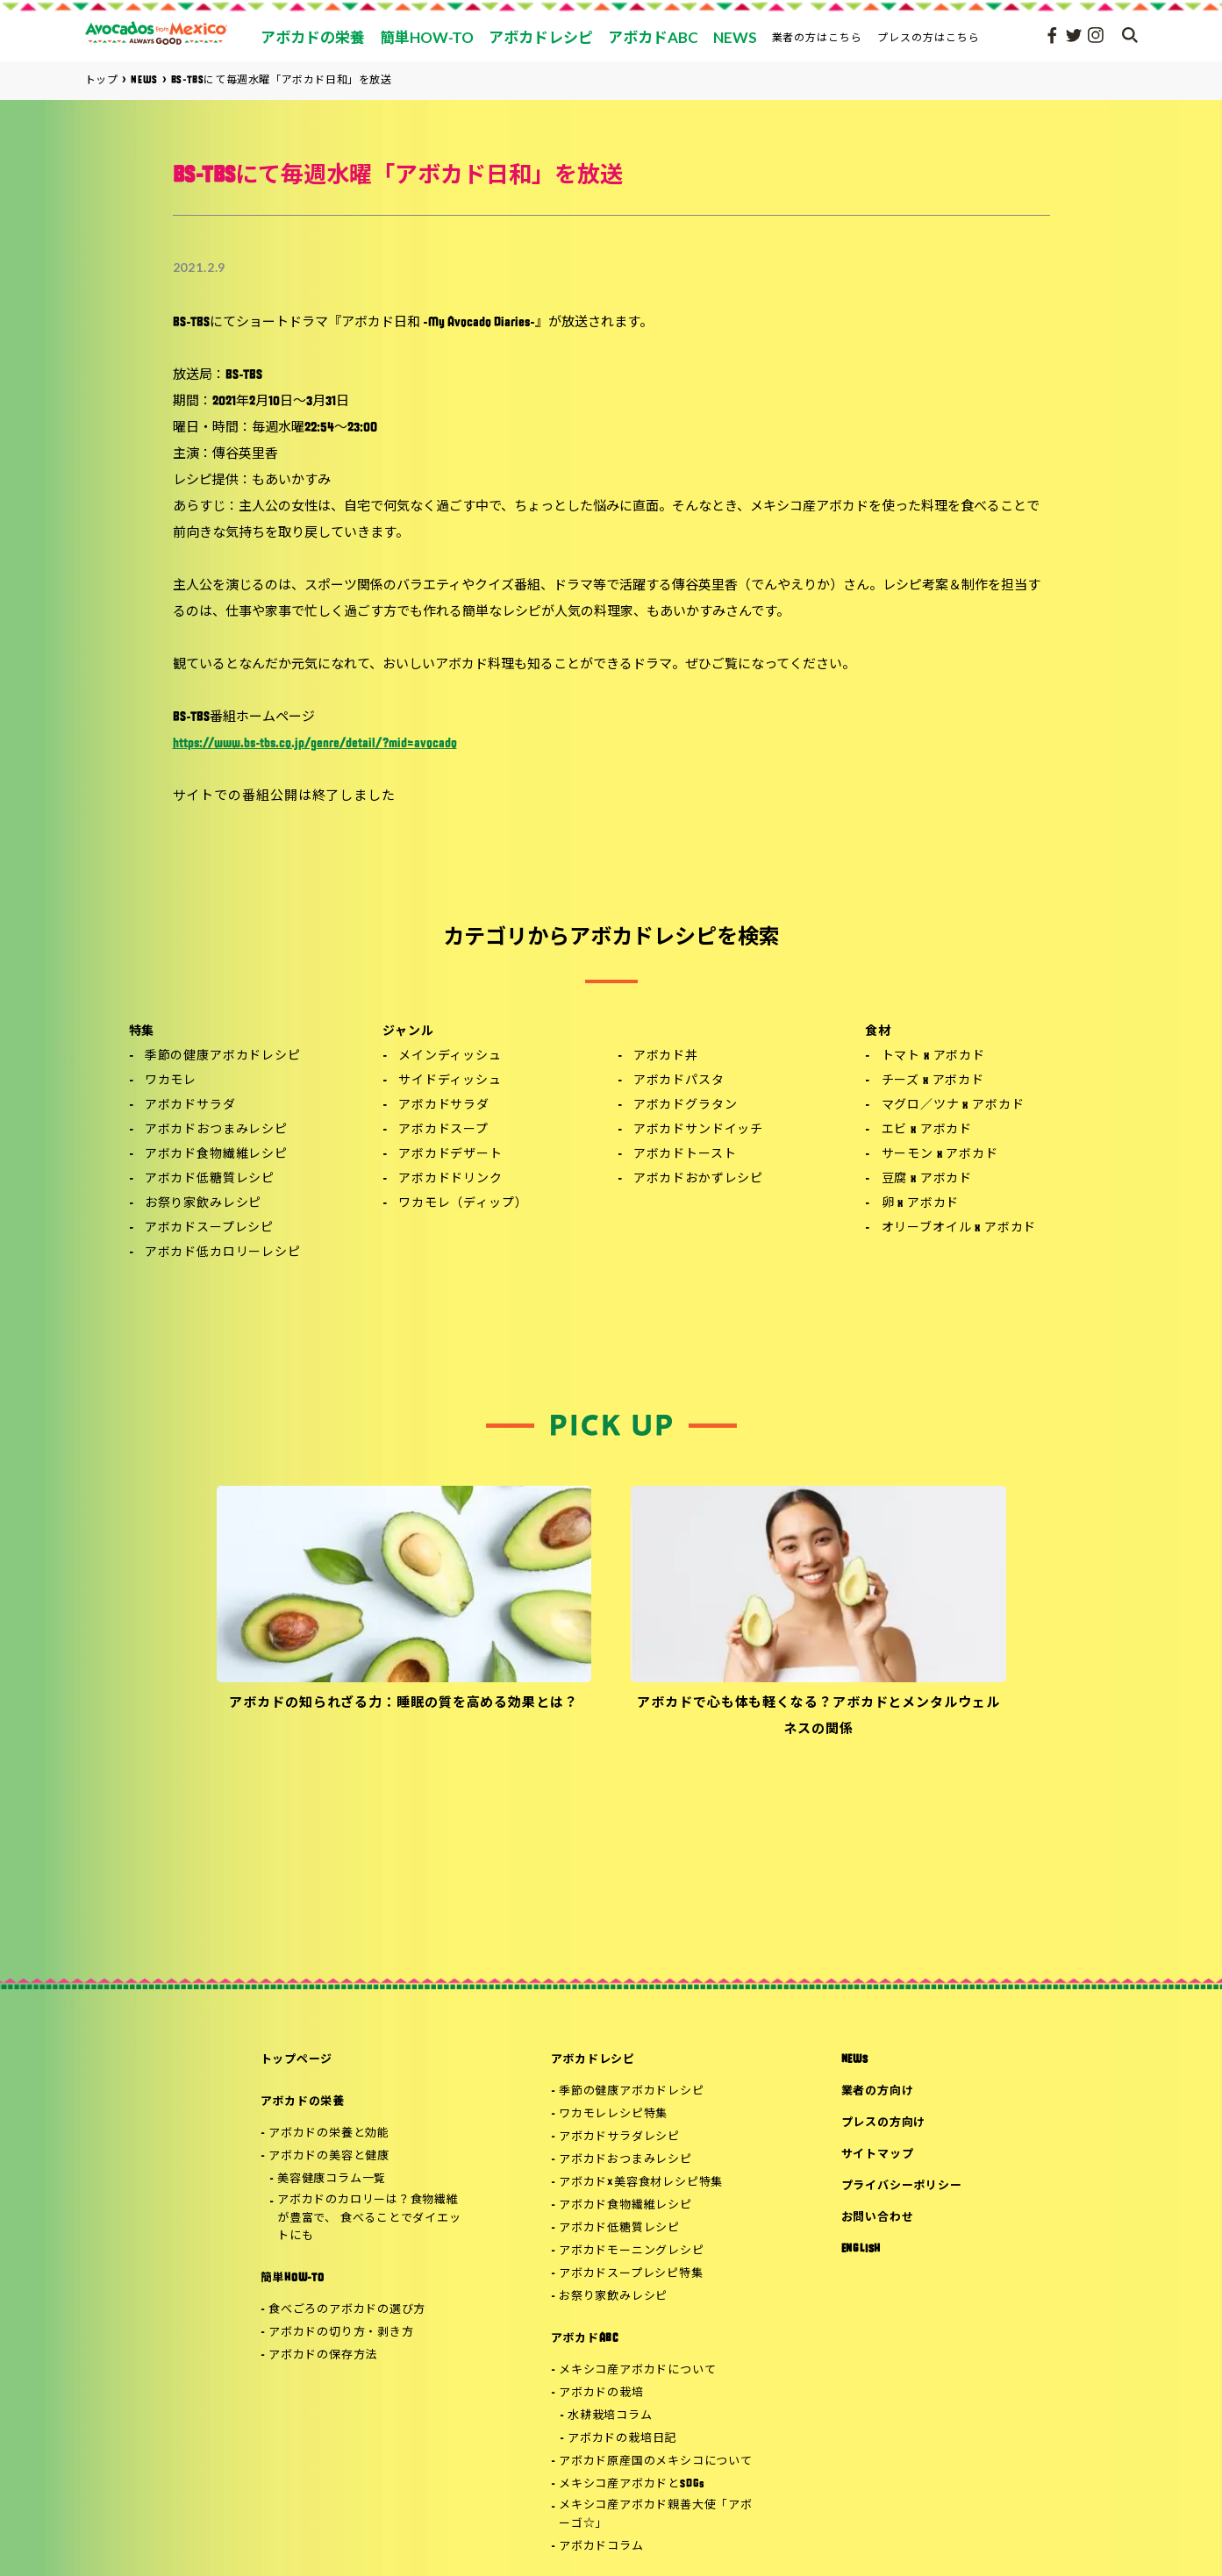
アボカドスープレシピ (209, 1228)
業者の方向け (877, 2091)
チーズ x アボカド (933, 1081)
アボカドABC (584, 2338)
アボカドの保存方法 (322, 2355)
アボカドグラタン (685, 1105)
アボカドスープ (443, 1130)
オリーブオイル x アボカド (959, 1228)
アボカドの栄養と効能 (328, 2133)
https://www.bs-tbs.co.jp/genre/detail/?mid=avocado (315, 744)
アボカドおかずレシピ (698, 1179)
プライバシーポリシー (901, 2186)
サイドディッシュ (450, 1081)
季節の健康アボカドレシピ (223, 1056)
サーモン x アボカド (940, 1154)
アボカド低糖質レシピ (210, 1179)
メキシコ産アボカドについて (637, 2370)
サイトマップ (877, 2154)
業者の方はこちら (817, 37)
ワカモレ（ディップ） (462, 1203)
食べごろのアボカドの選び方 (346, 2310)
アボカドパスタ (679, 1081)
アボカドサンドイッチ (698, 1130)
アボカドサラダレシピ (619, 2137)
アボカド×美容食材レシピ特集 (641, 2182)
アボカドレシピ (593, 2060)
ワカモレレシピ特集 (613, 2114)
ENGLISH (861, 2249)
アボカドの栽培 (601, 2393)
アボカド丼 (665, 1056)
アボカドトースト (685, 1154)
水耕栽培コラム (610, 2416)
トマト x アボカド (933, 1056)
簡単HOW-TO (293, 2278)
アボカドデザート (450, 1154)
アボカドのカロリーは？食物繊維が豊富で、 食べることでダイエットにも (369, 2218)
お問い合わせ (877, 2217)
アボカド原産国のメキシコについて (655, 2461)
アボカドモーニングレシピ (631, 2251)
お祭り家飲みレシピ (203, 1203)
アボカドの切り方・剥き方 (340, 2332)
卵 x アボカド (921, 1203)
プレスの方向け (883, 2123)
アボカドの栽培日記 (622, 2438)
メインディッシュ (450, 1056)
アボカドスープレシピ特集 (631, 2274)
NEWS (854, 2060)
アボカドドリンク (450, 1179)
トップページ (297, 2060)
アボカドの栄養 (303, 2102)
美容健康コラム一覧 (331, 2179)
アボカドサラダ (190, 1105)
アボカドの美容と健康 (328, 2156)
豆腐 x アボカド (927, 1179)
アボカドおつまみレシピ (216, 1130)
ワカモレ (171, 1081)
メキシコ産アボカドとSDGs (632, 2484)
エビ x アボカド (927, 1130)
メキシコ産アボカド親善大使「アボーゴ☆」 (655, 2515)
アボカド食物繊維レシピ (216, 1154)
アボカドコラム (601, 2546)
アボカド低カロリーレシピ (223, 1252)
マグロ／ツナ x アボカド (953, 1105)
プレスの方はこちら (928, 37)
